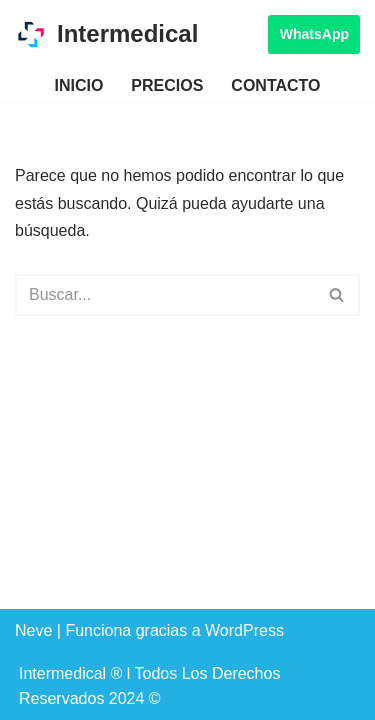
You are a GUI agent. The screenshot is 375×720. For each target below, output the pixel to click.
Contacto (275, 85)
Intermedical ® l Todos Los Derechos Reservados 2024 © (149, 686)
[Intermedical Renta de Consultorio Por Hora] (106, 34)
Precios (167, 85)
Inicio (78, 85)
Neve (33, 630)
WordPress (244, 630)
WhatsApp (314, 34)
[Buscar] (165, 295)
